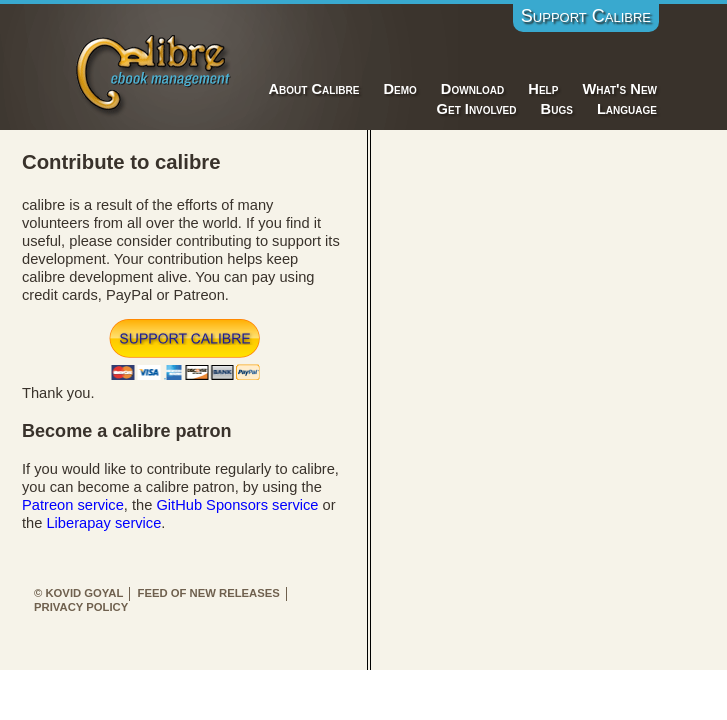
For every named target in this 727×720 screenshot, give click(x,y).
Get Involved (477, 109)
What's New (619, 89)
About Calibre (314, 89)
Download (472, 89)
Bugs (557, 109)
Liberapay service (103, 523)
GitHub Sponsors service (237, 505)
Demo (399, 89)
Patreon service (73, 505)
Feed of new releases (209, 593)
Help (543, 89)
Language (627, 109)
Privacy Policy (81, 607)
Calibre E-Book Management (154, 71)
